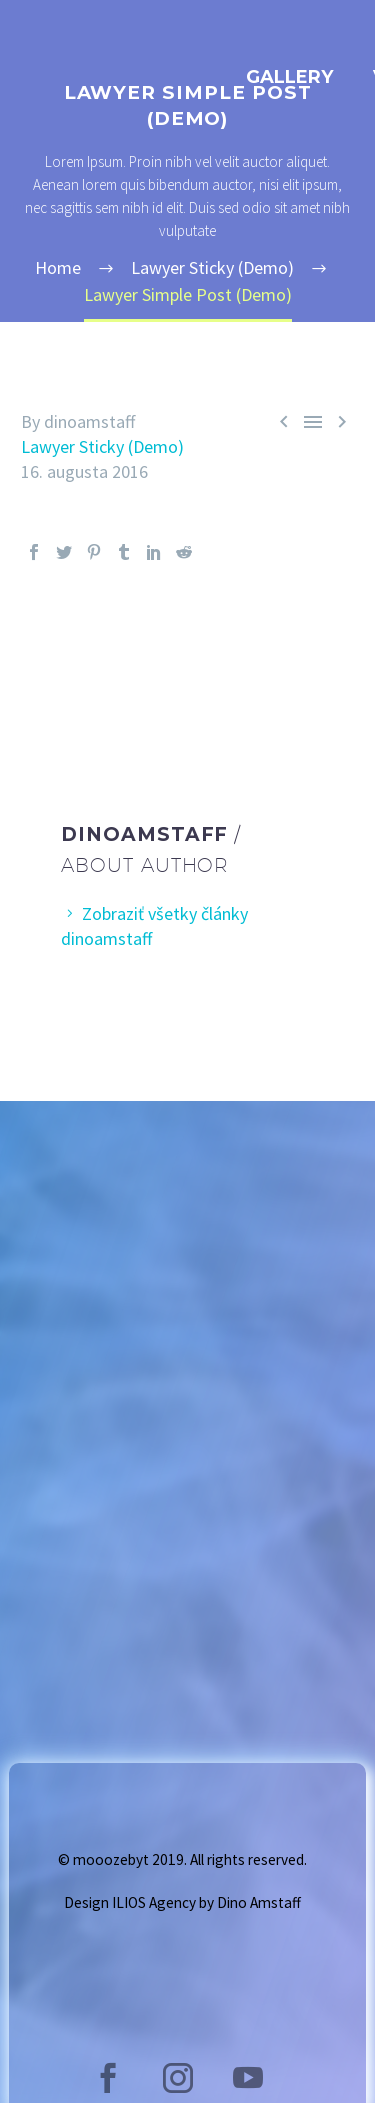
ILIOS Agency (154, 1902)
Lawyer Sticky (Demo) (102, 446)
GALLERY (289, 77)
